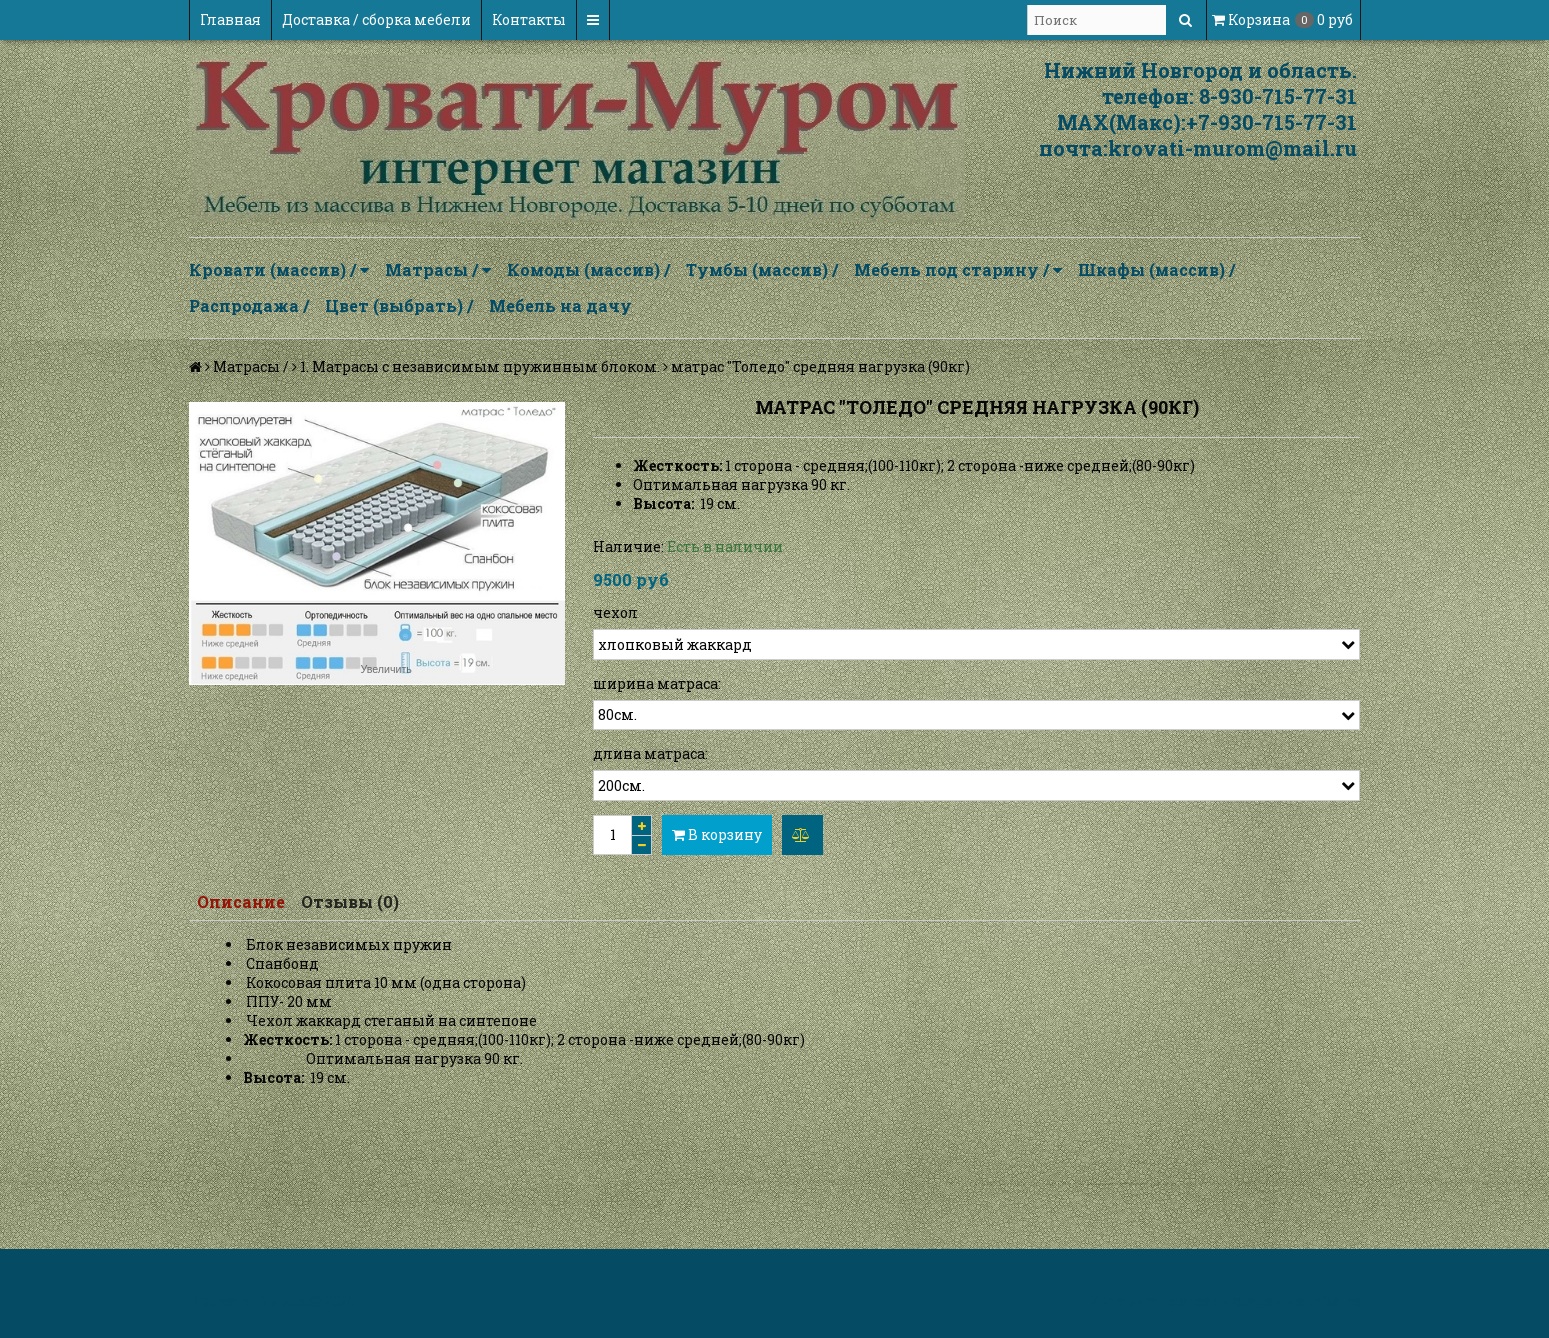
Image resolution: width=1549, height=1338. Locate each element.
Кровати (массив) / (279, 270)
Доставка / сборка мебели (376, 19)
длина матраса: (650, 753)
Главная (230, 19)
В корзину (717, 834)
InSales (1334, 1300)
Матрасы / (438, 270)
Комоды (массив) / (588, 269)
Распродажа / (249, 305)
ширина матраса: (657, 683)
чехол (615, 612)
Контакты (529, 19)
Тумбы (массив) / (762, 269)
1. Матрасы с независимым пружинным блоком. (480, 366)
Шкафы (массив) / (1156, 269)
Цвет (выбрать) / (399, 305)
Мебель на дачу (560, 305)
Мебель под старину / (958, 270)
